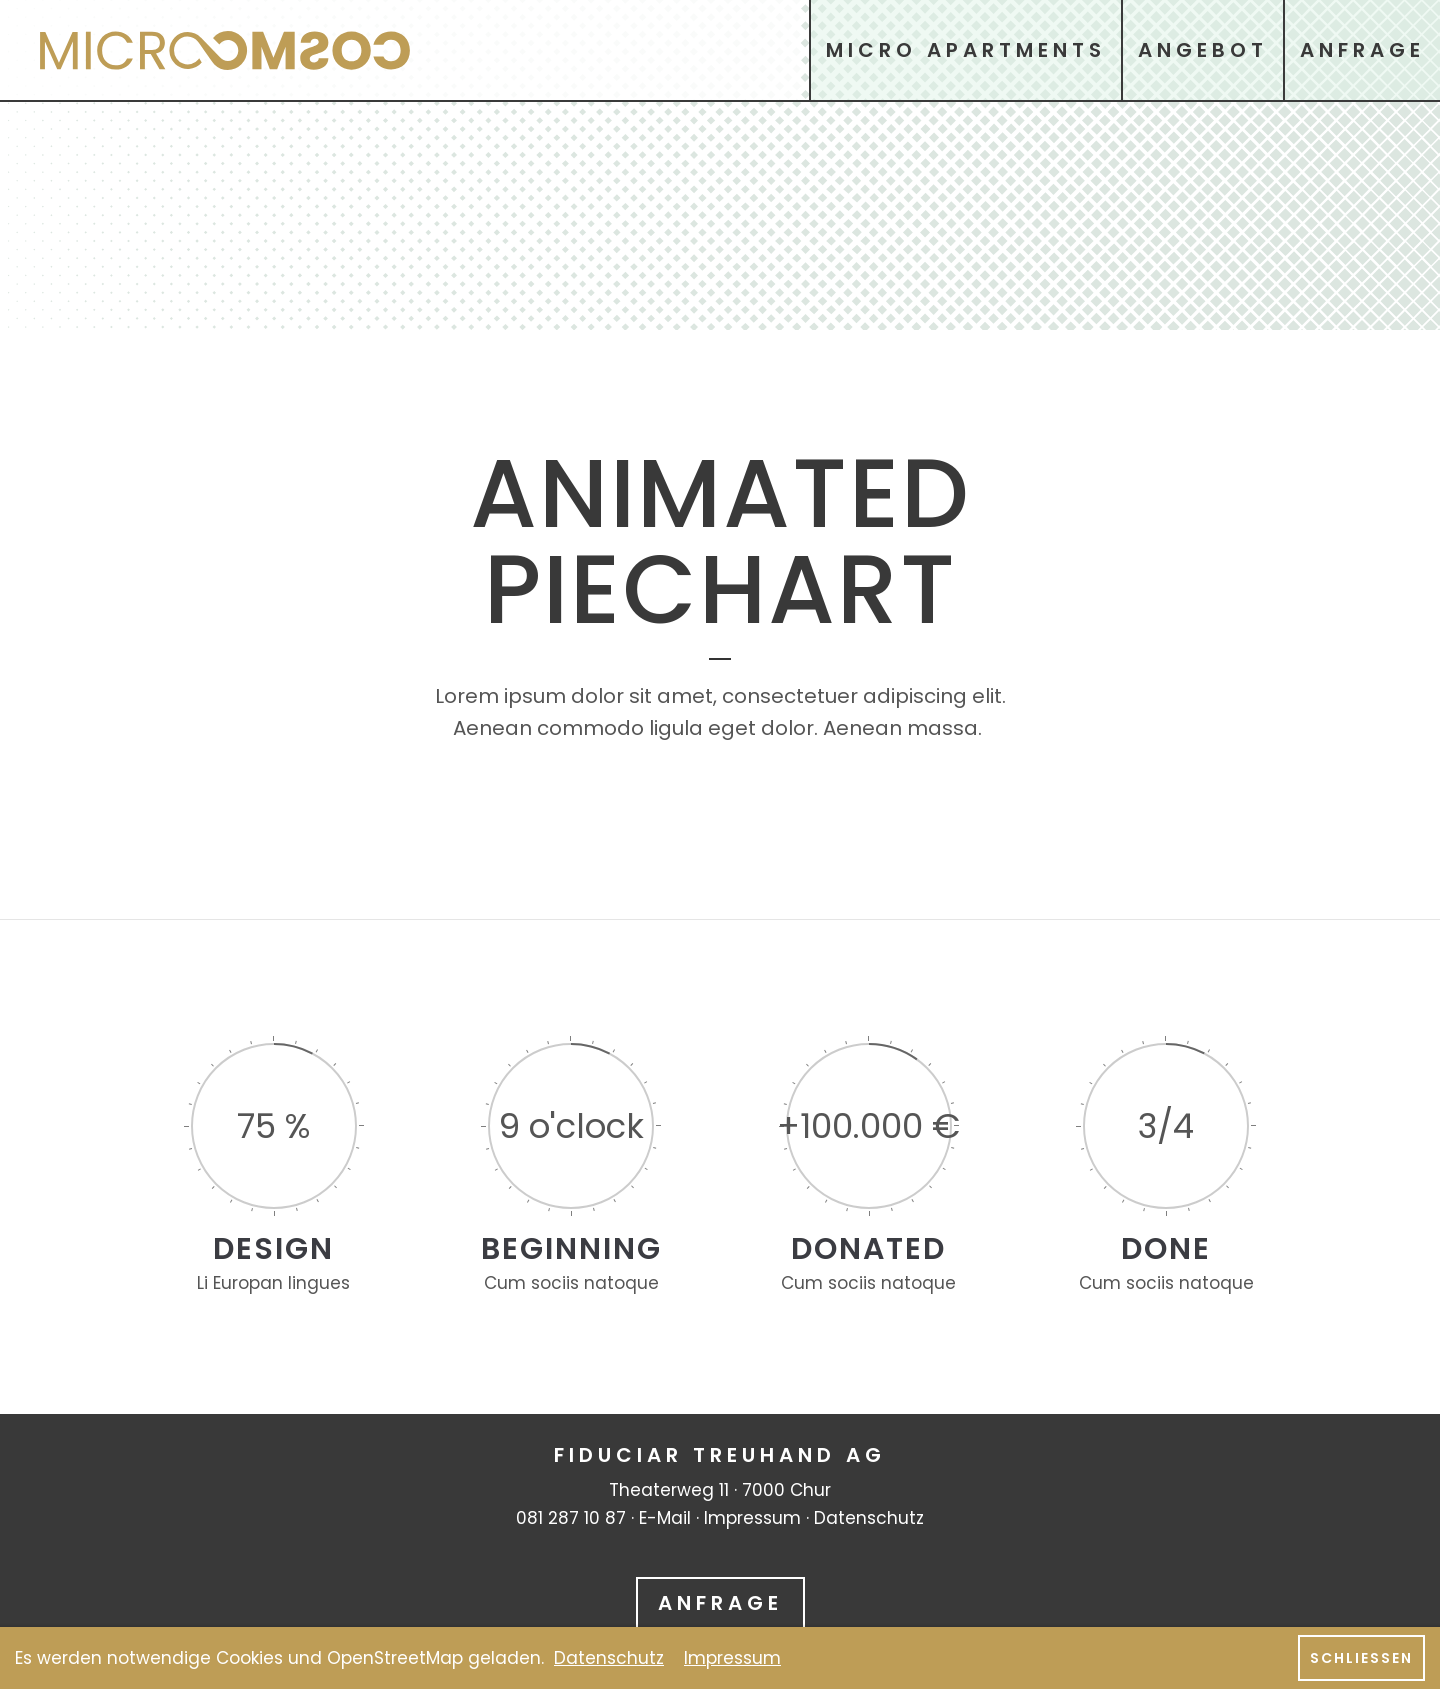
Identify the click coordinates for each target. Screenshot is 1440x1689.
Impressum (752, 1518)
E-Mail (665, 1518)
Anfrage (720, 1603)
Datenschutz (869, 1518)
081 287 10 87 (571, 1518)
